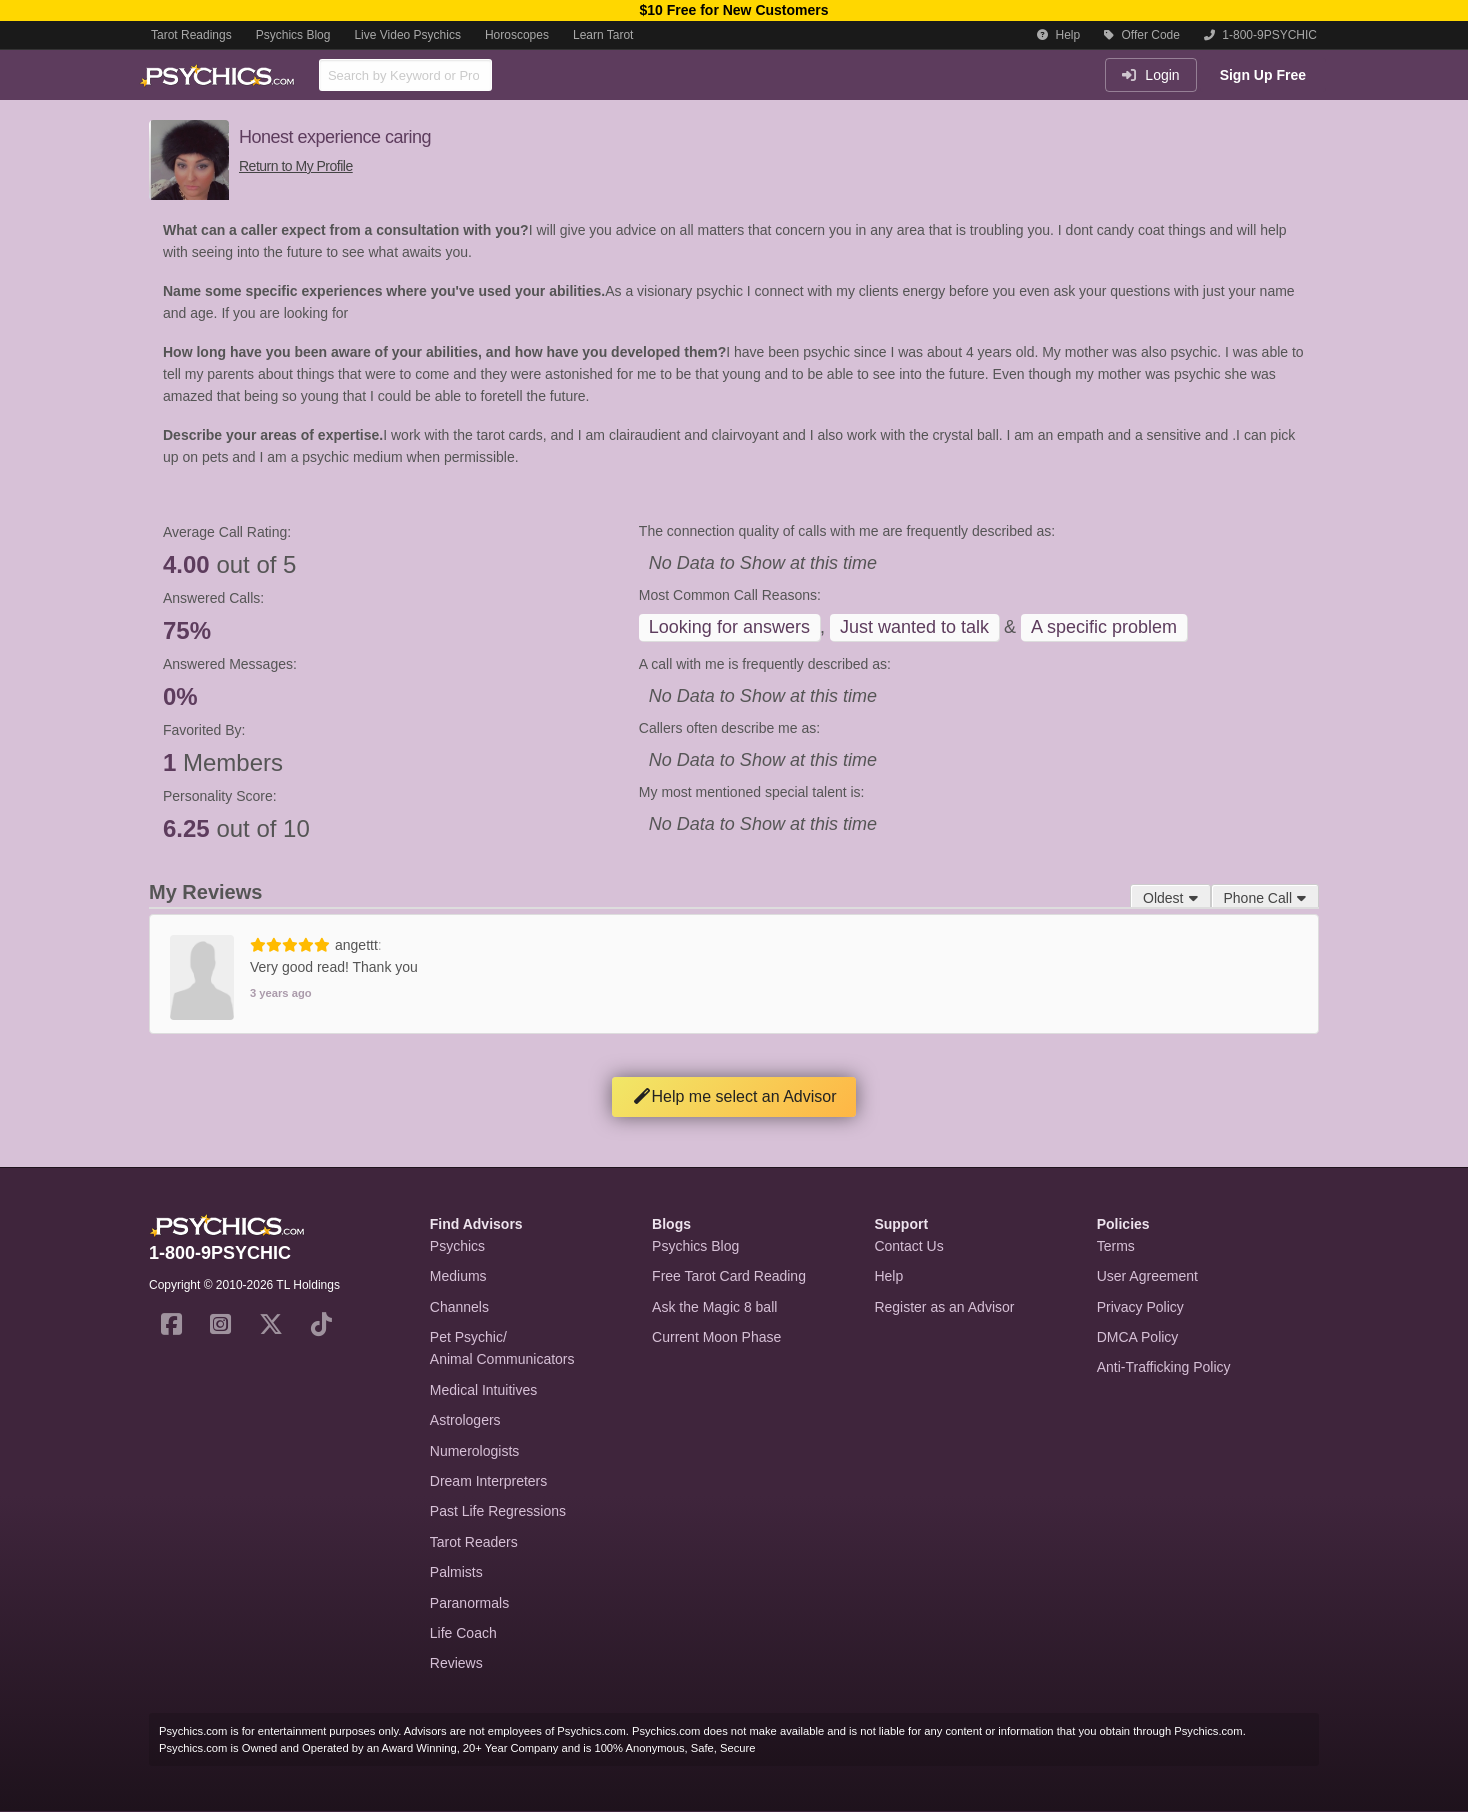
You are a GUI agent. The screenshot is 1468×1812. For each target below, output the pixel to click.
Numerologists (474, 1451)
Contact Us (908, 1246)
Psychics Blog (293, 35)
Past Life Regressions (498, 1511)
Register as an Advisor (944, 1307)
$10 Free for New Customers (733, 10)
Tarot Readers (474, 1542)
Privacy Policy (1140, 1307)
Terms (1116, 1246)
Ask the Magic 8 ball (714, 1307)
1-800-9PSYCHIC (1260, 35)
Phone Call (1265, 898)
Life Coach (463, 1633)
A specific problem (1104, 627)
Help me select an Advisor (734, 1096)
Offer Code (1142, 35)
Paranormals (469, 1603)
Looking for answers (729, 627)
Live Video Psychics (407, 35)
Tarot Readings (191, 35)
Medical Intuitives (483, 1390)
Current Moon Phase (716, 1337)
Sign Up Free (1263, 75)
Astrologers (465, 1420)
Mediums (458, 1276)
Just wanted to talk (914, 627)
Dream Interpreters (488, 1481)
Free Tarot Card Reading (729, 1276)
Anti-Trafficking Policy (1164, 1367)
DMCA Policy (1138, 1337)
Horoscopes (517, 35)
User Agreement (1147, 1276)
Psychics (457, 1246)
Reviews (456, 1663)
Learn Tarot (603, 35)
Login (1150, 75)
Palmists (456, 1572)
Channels (459, 1307)
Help (1058, 35)
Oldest (1170, 898)
